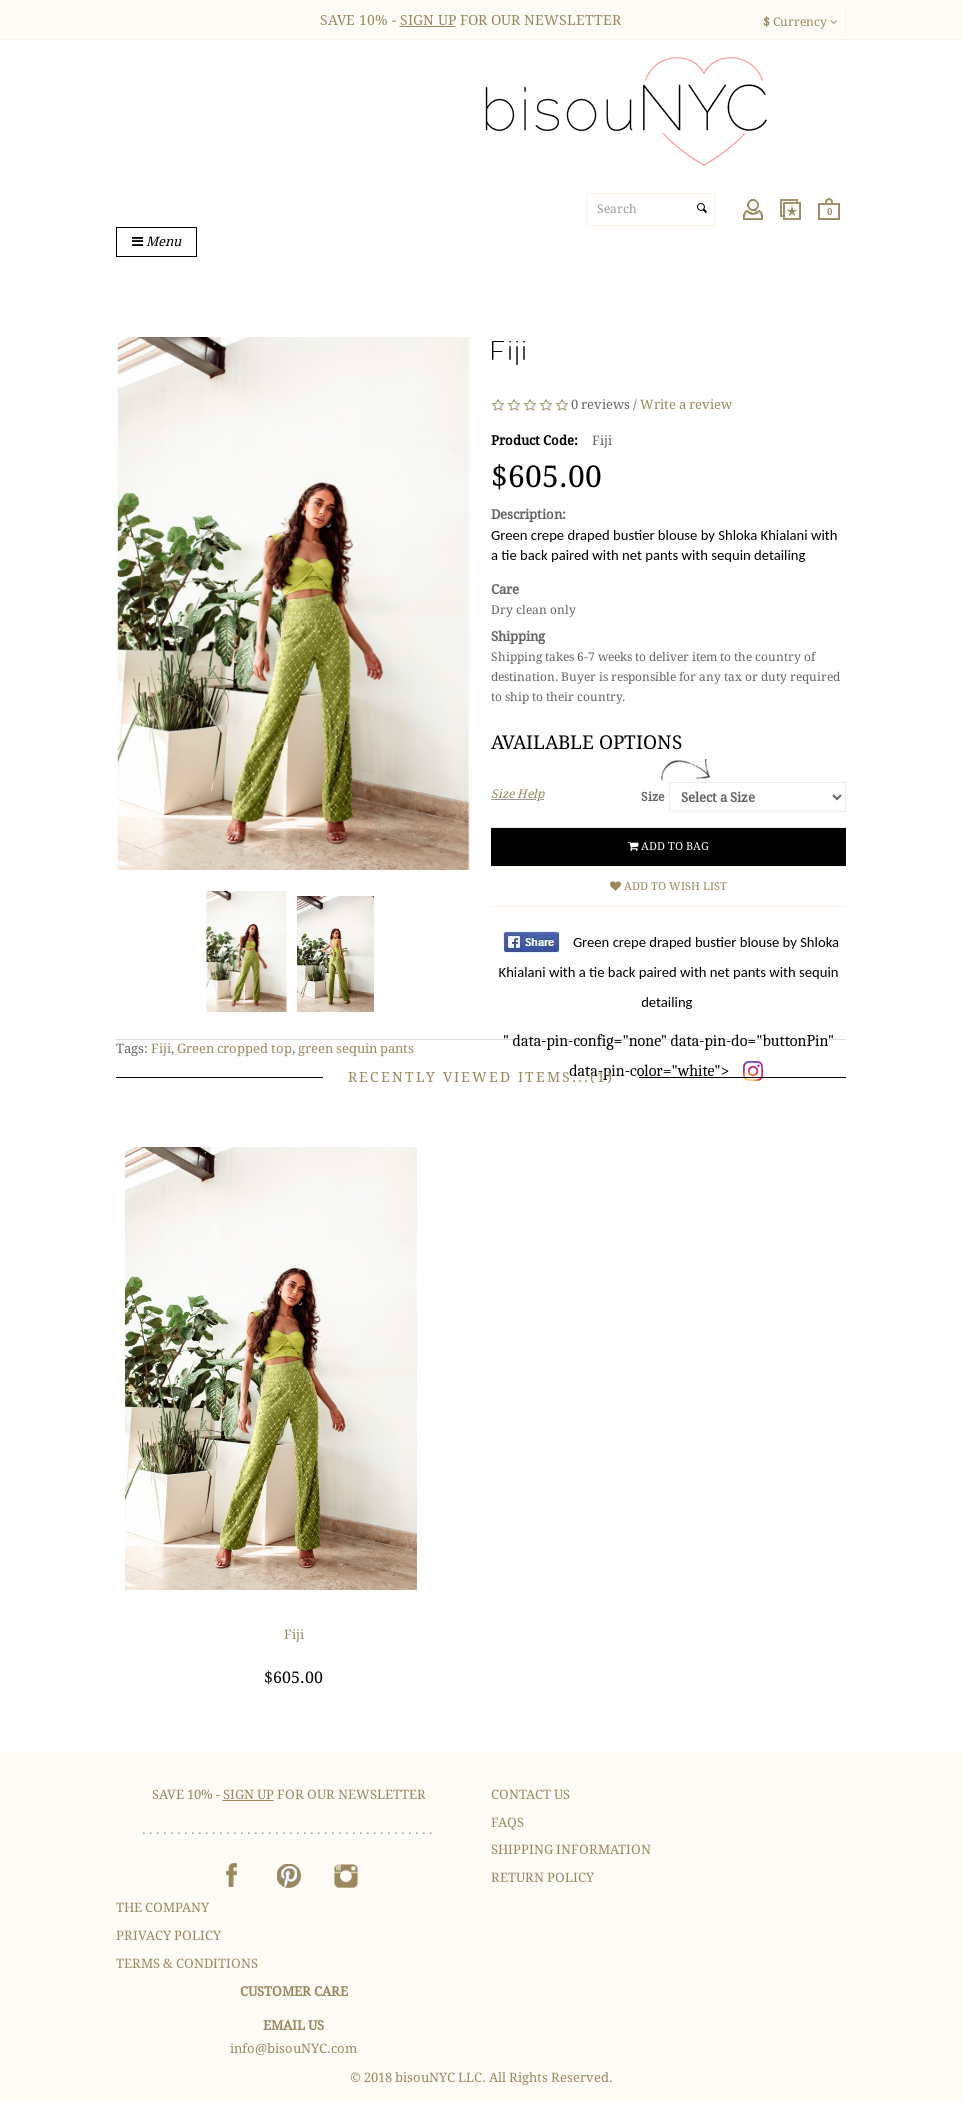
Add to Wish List (668, 886)
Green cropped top (234, 1048)
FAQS (507, 1822)
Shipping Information (571, 1849)
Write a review (686, 405)
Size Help (517, 794)
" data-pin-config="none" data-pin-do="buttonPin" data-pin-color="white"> (669, 1006)
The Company (162, 1907)
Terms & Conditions (187, 1963)
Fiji (161, 1048)
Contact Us (530, 1794)
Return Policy (542, 1877)
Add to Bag (668, 846)
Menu (156, 241)
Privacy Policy (168, 1935)
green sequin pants (356, 1048)
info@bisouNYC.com (293, 2048)
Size (652, 797)
